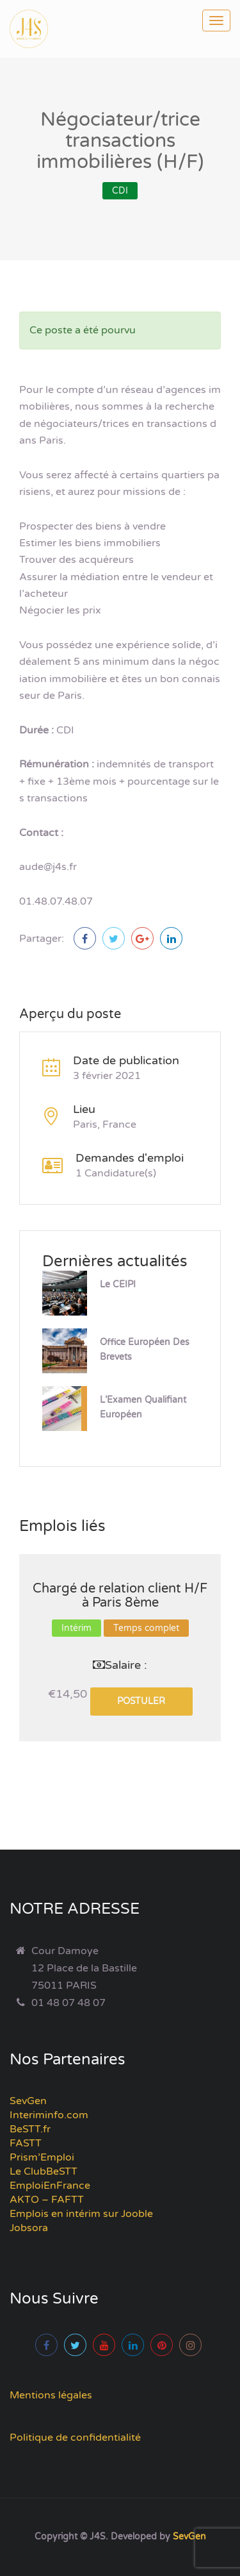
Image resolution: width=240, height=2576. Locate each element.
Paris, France (104, 1124)
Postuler (141, 1701)
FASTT (26, 2143)
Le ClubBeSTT (43, 2171)
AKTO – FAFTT (47, 2199)
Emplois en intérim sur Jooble (81, 2213)
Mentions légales (51, 2395)
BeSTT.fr (30, 2129)
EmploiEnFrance (50, 2185)
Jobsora (29, 2227)
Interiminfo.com (49, 2115)
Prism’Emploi (42, 2157)
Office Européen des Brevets (144, 1349)
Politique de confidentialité (75, 2437)
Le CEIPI (118, 1284)
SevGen (28, 2101)
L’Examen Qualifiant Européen (143, 1407)
